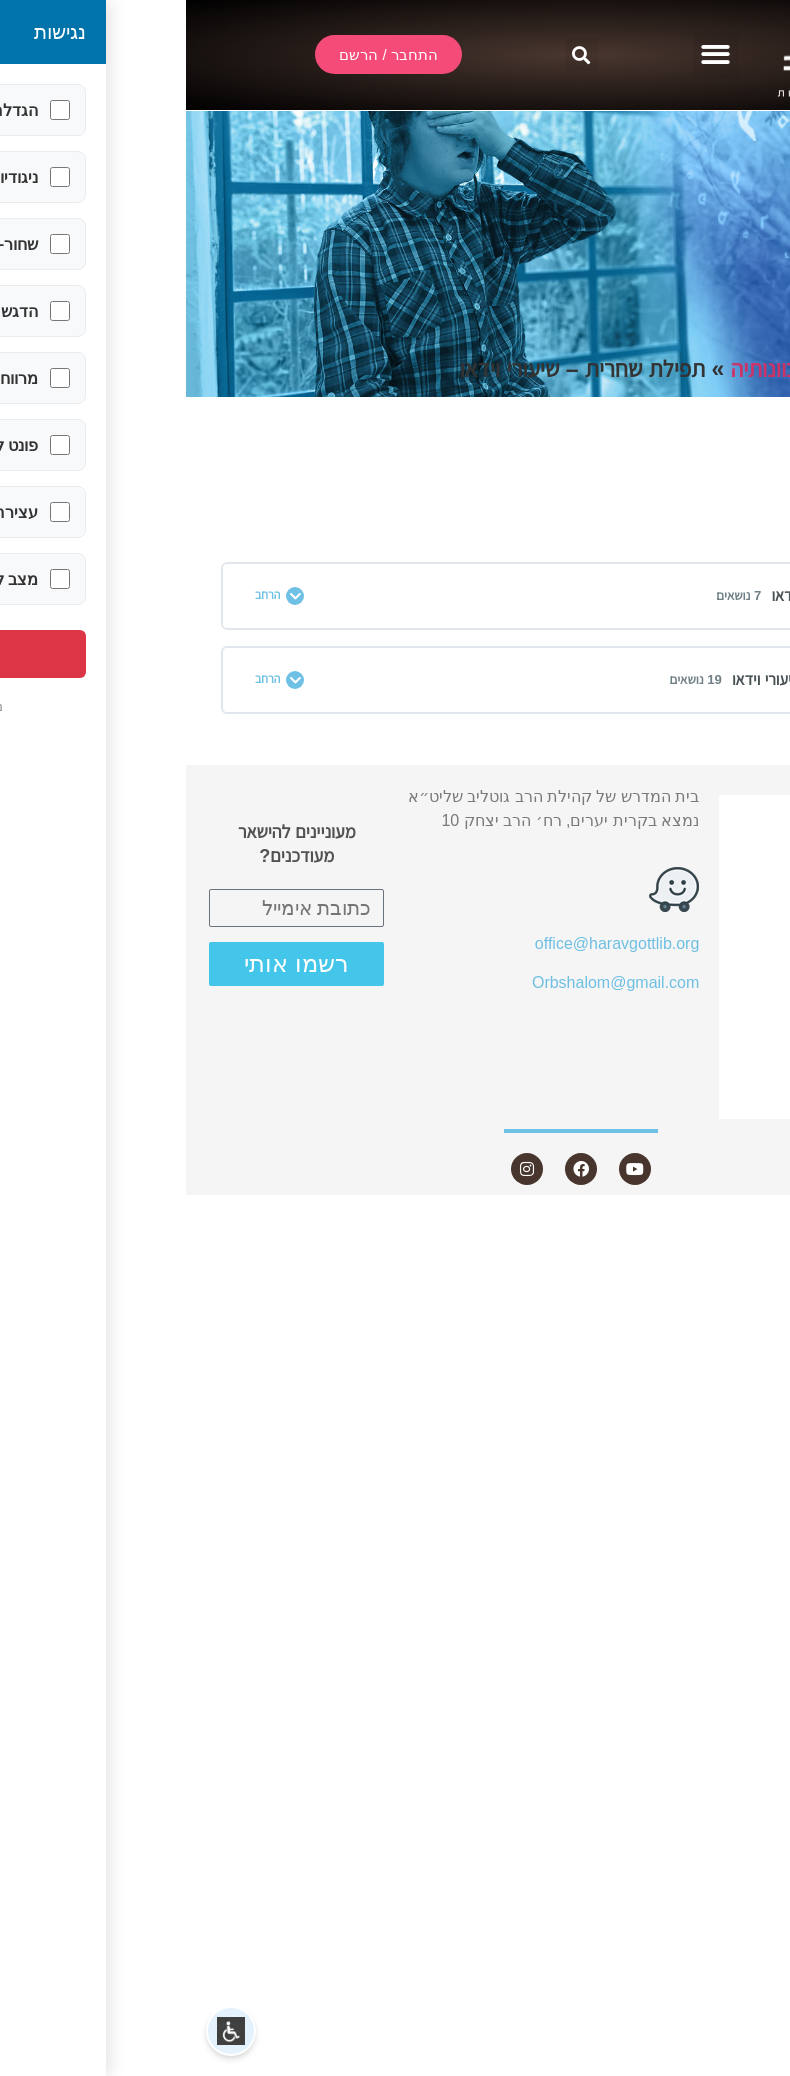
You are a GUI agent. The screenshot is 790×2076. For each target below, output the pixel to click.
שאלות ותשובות (693, 992)
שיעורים (711, 920)
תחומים (748, 369)
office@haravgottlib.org (431, 943)
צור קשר (707, 1100)
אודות (719, 883)
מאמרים (720, 956)
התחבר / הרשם (694, 812)
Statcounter (749, 1226)
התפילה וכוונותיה (617, 369)
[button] (530, 55)
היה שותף (715, 1064)
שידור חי (720, 847)
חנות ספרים (696, 1028)
